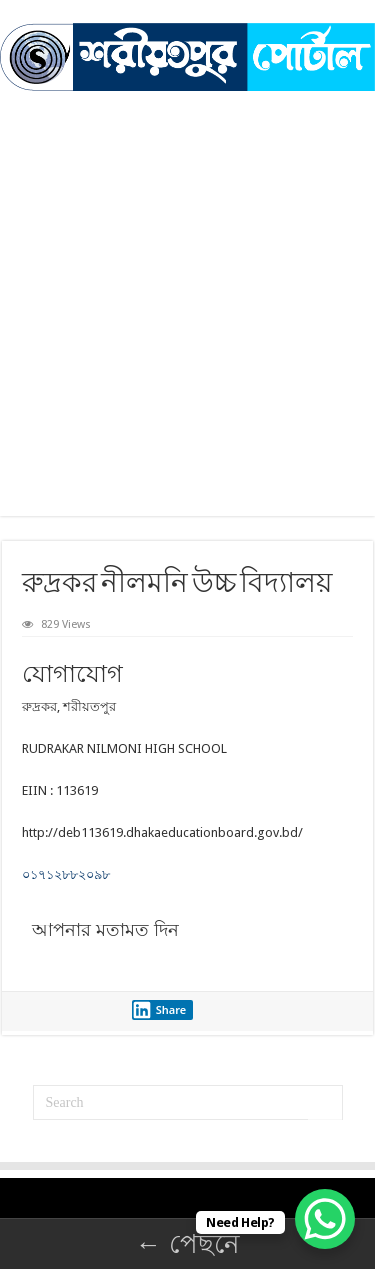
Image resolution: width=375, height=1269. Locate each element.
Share (159, 1010)
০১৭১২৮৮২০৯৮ (66, 874)
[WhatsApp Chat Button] (325, 1219)
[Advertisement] (187, 288)
